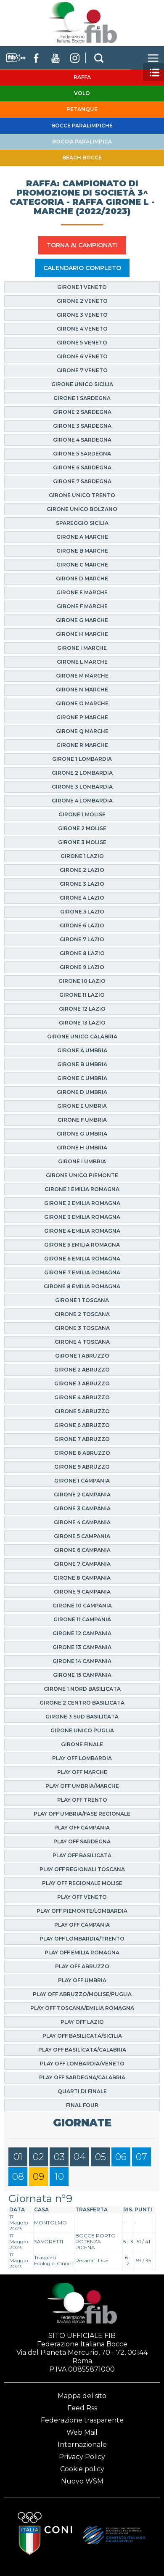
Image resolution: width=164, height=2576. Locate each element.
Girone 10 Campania (82, 1605)
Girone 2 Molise (82, 828)
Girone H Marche (82, 634)
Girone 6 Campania (82, 1550)
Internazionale (82, 2445)
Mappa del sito (82, 2396)
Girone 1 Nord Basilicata (82, 1689)
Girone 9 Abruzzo (82, 1467)
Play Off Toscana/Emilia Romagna (82, 2008)
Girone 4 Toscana (82, 1342)
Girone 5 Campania (82, 1536)
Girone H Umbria (82, 1147)
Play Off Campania (82, 1827)
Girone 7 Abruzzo (82, 1439)
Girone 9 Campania (82, 1591)
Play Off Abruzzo (82, 1966)
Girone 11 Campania (82, 1619)
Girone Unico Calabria (82, 1036)
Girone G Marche (82, 620)
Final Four (82, 2105)
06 (121, 2157)
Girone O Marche (82, 703)
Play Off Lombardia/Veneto (82, 2063)
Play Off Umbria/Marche (82, 1786)
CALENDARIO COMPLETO (82, 268)
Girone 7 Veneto (82, 370)
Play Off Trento (82, 1800)
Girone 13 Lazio (82, 1022)
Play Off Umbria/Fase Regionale (82, 1814)
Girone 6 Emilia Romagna (82, 1258)
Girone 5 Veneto (82, 342)
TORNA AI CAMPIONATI (82, 245)
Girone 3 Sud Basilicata (82, 1716)
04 (80, 2157)
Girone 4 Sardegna (82, 440)
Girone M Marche (82, 675)
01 (18, 2157)
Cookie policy (82, 2469)
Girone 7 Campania (82, 1564)
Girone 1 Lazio (82, 856)
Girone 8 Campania (82, 1578)
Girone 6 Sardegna (82, 467)
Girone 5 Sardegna (82, 453)
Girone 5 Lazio (82, 911)
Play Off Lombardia (82, 1758)
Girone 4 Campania (82, 1522)
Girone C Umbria (82, 1078)
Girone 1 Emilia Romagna (82, 1189)
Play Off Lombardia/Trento (82, 1938)
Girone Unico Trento (82, 495)
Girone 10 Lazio (82, 981)
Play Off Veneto (82, 1897)
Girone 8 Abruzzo (82, 1453)
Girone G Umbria (82, 1133)
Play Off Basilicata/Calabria (82, 2050)
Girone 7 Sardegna (82, 481)
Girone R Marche (82, 745)
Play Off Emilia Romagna (82, 1952)
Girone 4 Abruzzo (82, 1397)
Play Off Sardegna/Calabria (82, 2077)
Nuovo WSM (82, 2481)
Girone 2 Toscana (82, 1314)
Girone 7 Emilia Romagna (82, 1272)
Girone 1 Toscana (82, 1300)
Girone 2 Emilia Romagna (82, 1203)
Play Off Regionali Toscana (82, 1869)
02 (38, 2157)
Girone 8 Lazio (82, 953)
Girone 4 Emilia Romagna (82, 1231)
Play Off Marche (82, 1772)
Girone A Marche (82, 537)
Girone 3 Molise (82, 842)
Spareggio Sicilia (82, 523)
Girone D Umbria (82, 1092)
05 (100, 2157)
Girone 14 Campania (82, 1661)
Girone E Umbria (82, 1106)
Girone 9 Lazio (82, 967)
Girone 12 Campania (82, 1633)
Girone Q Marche (82, 731)
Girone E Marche (82, 592)
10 (59, 2176)
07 (141, 2157)
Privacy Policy (82, 2457)
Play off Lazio (82, 2022)
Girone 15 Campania (82, 1675)
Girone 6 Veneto (82, 356)
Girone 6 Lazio (82, 925)
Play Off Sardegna (82, 1841)
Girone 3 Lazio (82, 884)
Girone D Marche (82, 578)
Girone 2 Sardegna (82, 412)
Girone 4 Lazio (82, 898)
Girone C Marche (82, 564)
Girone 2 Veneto (82, 301)
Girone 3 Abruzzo (82, 1383)
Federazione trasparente (82, 2420)
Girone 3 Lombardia (82, 787)
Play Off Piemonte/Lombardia (82, 1911)
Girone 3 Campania (82, 1508)
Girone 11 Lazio (82, 995)
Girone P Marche (82, 717)
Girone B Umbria (82, 1064)
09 (38, 2176)
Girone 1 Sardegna (82, 398)
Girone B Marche (82, 551)
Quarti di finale (82, 2091)
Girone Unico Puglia (82, 1730)
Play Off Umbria (82, 1980)
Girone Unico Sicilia (82, 384)
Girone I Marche (82, 648)
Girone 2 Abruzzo (82, 1369)
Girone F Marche (82, 606)
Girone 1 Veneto (82, 287)
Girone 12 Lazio (82, 1009)
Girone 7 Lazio (82, 939)
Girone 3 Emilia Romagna (82, 1217)
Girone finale (82, 1744)
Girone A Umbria (82, 1050)
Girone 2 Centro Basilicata (82, 1703)
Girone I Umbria (82, 1161)
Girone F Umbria (82, 1120)
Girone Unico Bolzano (82, 509)
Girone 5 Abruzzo (82, 1411)
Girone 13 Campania (82, 1647)
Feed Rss (82, 2408)
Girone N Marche (82, 689)
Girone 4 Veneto (82, 329)
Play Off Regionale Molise (82, 1883)
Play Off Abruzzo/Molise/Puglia (82, 1994)
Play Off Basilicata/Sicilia (82, 2036)
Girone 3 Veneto (82, 315)
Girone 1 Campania (82, 1480)
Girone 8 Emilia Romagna (82, 1286)
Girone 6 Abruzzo (82, 1425)
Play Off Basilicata (82, 1855)
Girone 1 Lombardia (82, 759)
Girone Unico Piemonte (82, 1175)
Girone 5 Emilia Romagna (82, 1245)
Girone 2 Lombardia (82, 773)
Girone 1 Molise (82, 814)
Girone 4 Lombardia (82, 800)
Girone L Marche (82, 662)
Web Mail (82, 2432)
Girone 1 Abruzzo (82, 1356)
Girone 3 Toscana (82, 1328)
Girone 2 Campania (82, 1494)
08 (18, 2176)
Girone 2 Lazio (82, 870)
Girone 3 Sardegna (82, 426)
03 (59, 2157)
